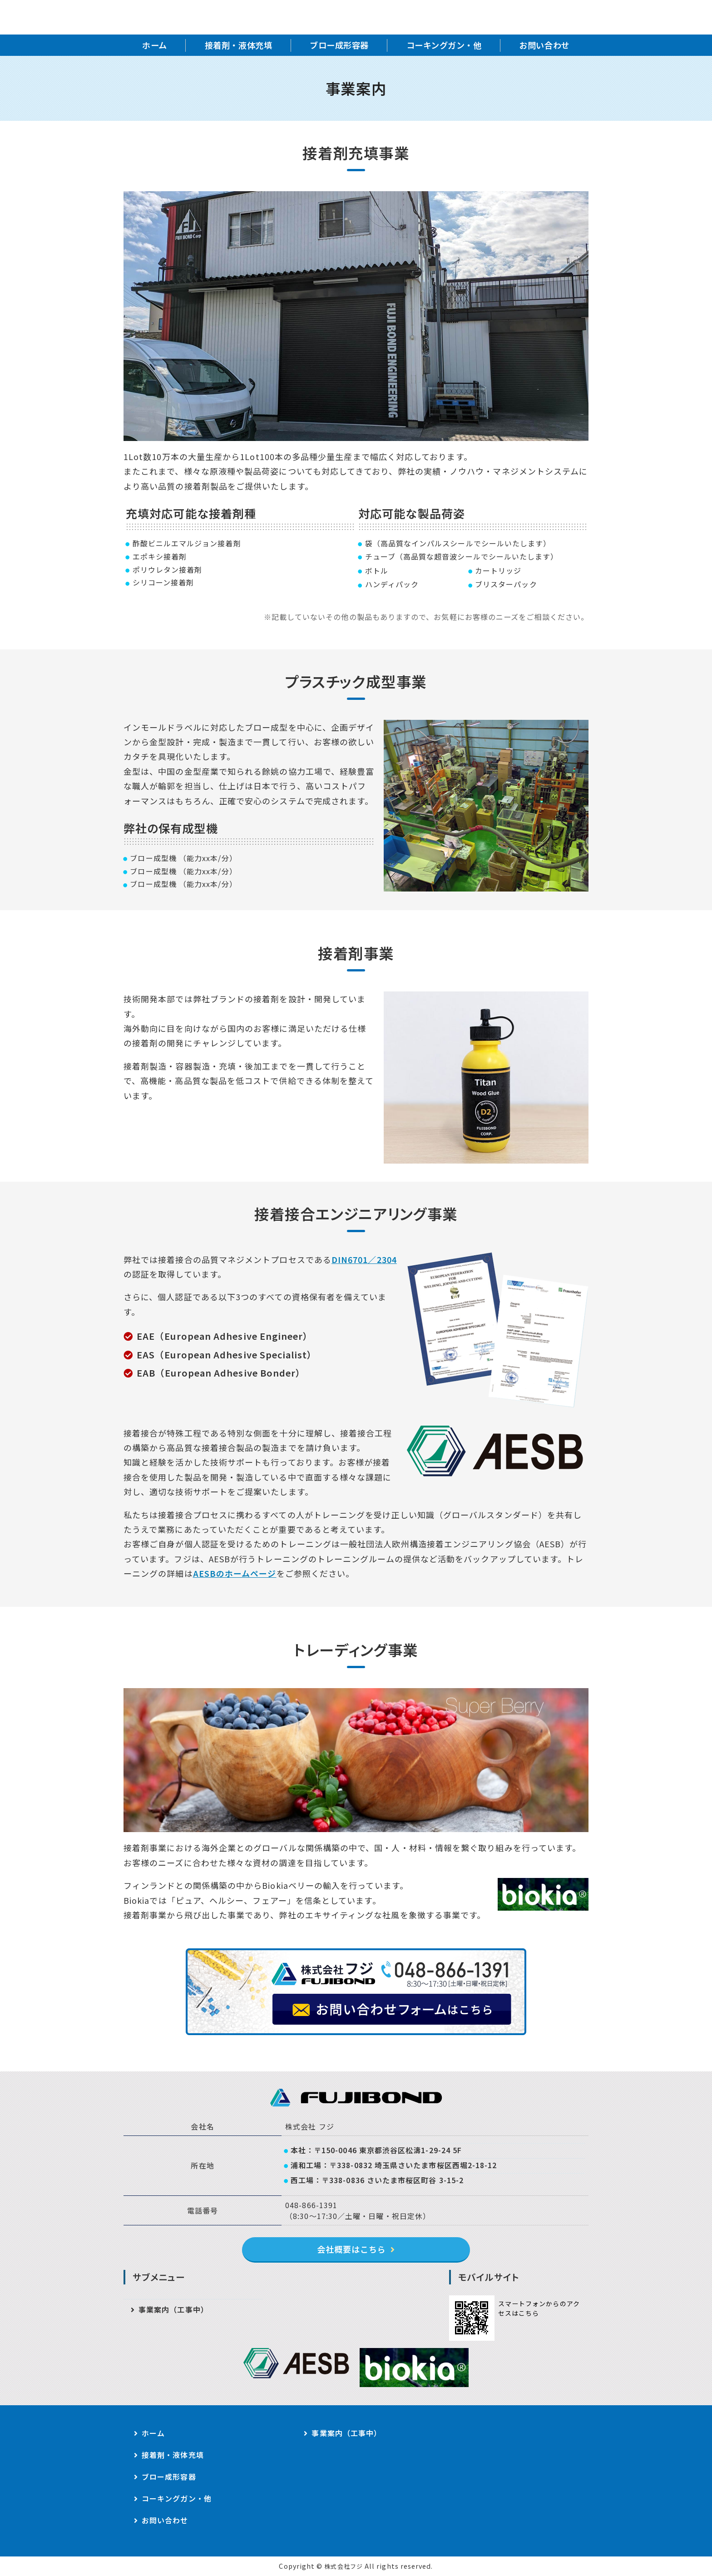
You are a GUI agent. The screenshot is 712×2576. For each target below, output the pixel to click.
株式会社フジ (343, 2566)
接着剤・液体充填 (238, 45)
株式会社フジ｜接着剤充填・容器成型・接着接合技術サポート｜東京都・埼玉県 (218, 17)
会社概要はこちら (351, 2249)
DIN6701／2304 (364, 1259)
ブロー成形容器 (339, 45)
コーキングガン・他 (444, 45)
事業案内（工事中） (173, 2309)
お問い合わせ (544, 45)
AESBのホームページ (235, 1573)
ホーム (154, 45)
